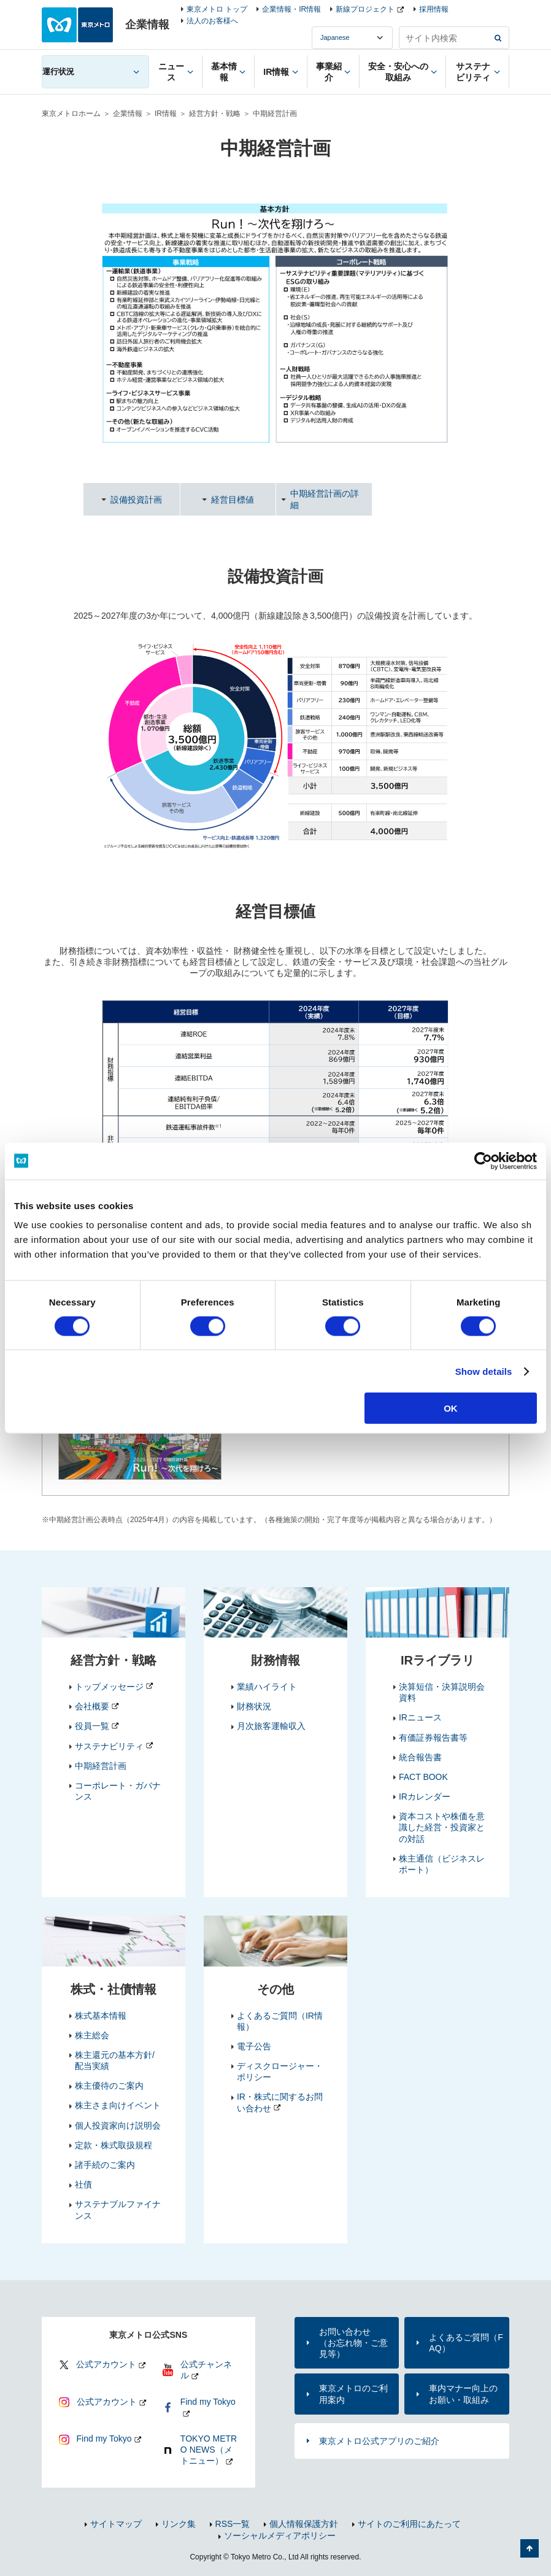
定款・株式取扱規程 (113, 2145)
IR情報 (166, 113)
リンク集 (178, 2524)
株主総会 (92, 2035)
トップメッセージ (109, 1687)
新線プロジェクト (365, 9)
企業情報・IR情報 (291, 9)
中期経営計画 (100, 1766)
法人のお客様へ (212, 21)
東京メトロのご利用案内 (353, 2393)
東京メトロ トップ (217, 9)
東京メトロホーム (71, 113)
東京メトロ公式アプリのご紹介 (379, 2441)
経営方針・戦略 (215, 113)
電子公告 (254, 2046)
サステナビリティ (109, 1746)
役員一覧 (92, 1726)
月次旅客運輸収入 (271, 1726)
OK (451, 1408)
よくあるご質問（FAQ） (466, 2342)
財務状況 (254, 1706)
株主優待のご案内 (109, 2086)
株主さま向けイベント (118, 2105)
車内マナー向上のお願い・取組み (463, 2393)
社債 (83, 2184)
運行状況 (58, 71)
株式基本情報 (100, 2016)
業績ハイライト (267, 1687)
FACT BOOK (423, 1777)
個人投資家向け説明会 (118, 2125)
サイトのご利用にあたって (409, 2524)
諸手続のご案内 (105, 2165)
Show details (483, 1371)
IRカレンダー (424, 1796)
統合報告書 (420, 1757)
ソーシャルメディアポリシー (280, 2535)
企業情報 (127, 113)
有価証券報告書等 (433, 1737)
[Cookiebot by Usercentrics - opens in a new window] (483, 1160)
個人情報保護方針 (303, 2524)
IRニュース (420, 1717)
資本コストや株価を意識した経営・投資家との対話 (442, 1827)
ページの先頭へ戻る (529, 2548)
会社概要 (92, 1706)
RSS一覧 (232, 2524)
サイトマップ (116, 2524)
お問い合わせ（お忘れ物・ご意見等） (353, 2343)
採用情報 (434, 9)
